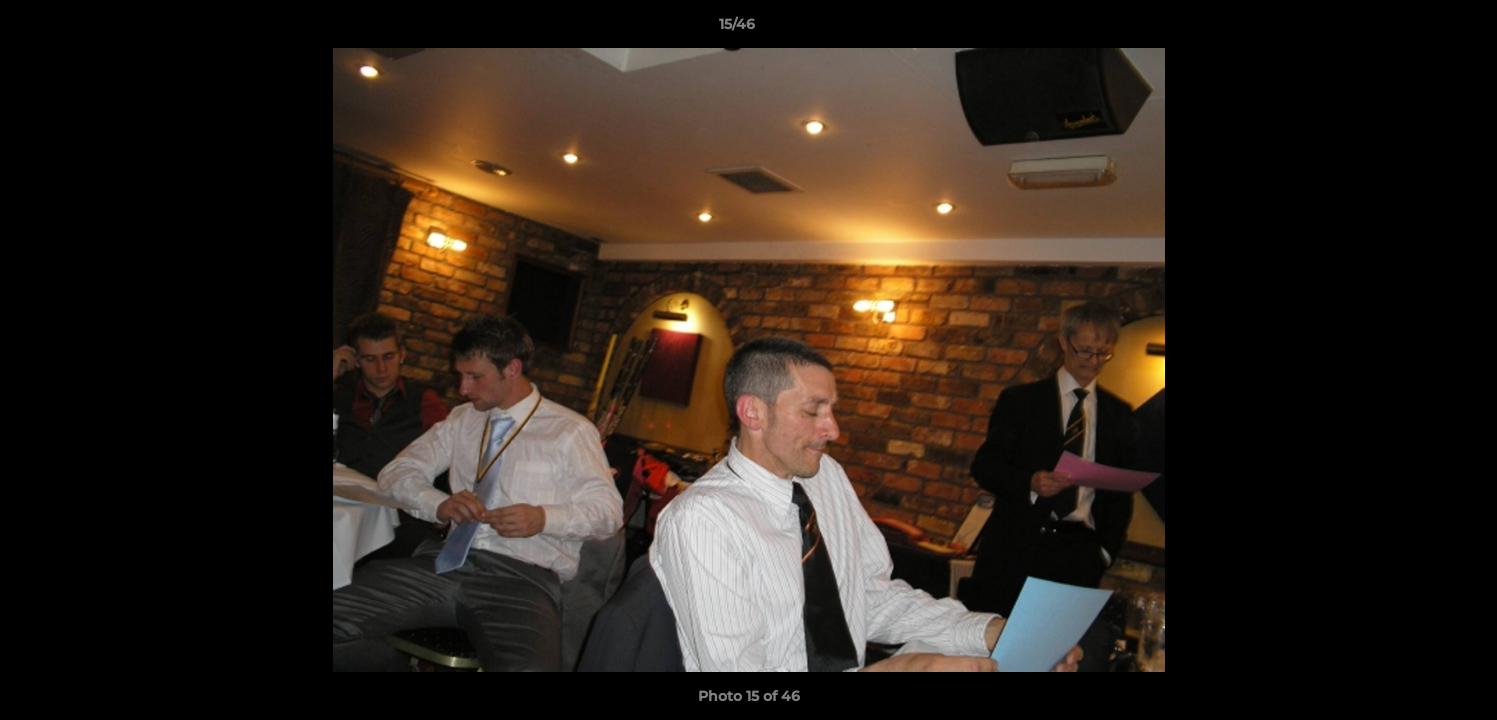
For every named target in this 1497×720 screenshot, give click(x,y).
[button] (1413, 29)
